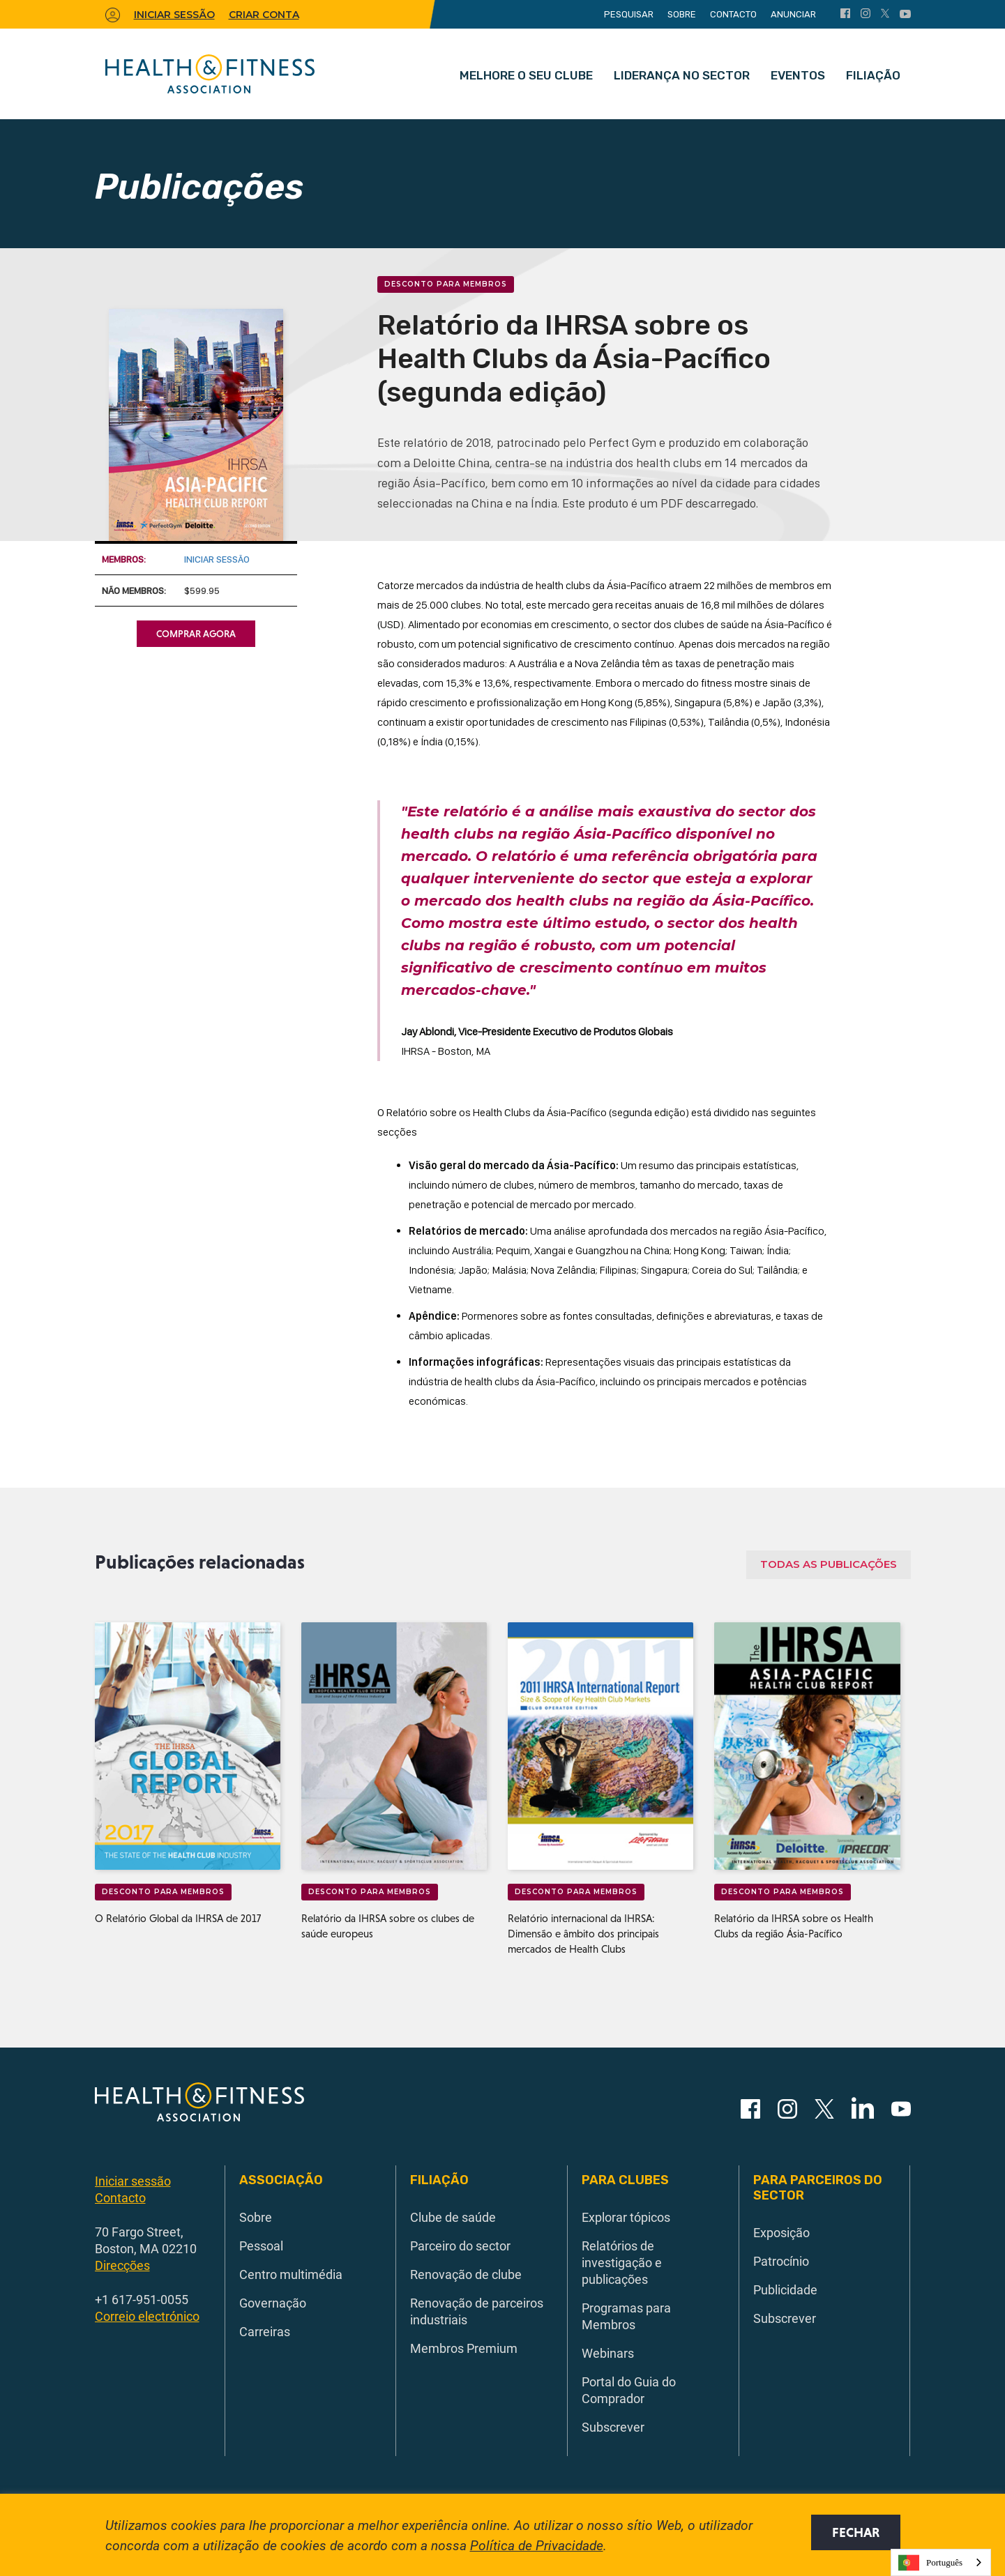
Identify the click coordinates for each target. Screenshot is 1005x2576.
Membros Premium (463, 2348)
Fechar (855, 2532)
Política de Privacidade (536, 2545)
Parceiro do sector (460, 2245)
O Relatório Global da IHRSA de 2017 (178, 1918)
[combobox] (941, 2562)
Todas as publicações (828, 1564)
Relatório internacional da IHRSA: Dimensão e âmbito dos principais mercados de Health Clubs (583, 1933)
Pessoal (261, 2245)
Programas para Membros (626, 2316)
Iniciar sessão (217, 559)
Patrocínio (781, 2261)
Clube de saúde (453, 2217)
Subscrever (613, 2426)
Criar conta (264, 14)
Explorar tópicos (626, 2217)
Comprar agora (196, 633)
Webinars (608, 2353)
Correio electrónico (147, 2316)
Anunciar (793, 14)
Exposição (781, 2232)
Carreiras (264, 2331)
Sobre (681, 14)
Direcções (122, 2265)
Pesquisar (628, 14)
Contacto (733, 14)
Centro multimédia (290, 2274)
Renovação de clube (466, 2274)
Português (930, 2562)
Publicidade (785, 2289)
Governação (272, 2302)
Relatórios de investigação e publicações (622, 2262)
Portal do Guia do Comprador (629, 2390)
